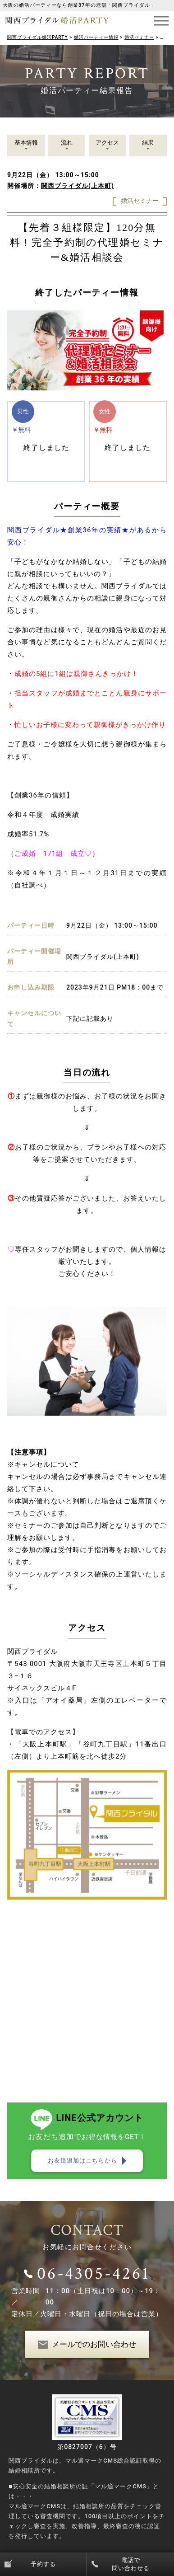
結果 (148, 142)
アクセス (107, 142)
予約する (43, 2564)
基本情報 (26, 142)
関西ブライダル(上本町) (77, 185)
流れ (67, 142)
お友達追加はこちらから (82, 2160)
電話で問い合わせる (131, 2564)
